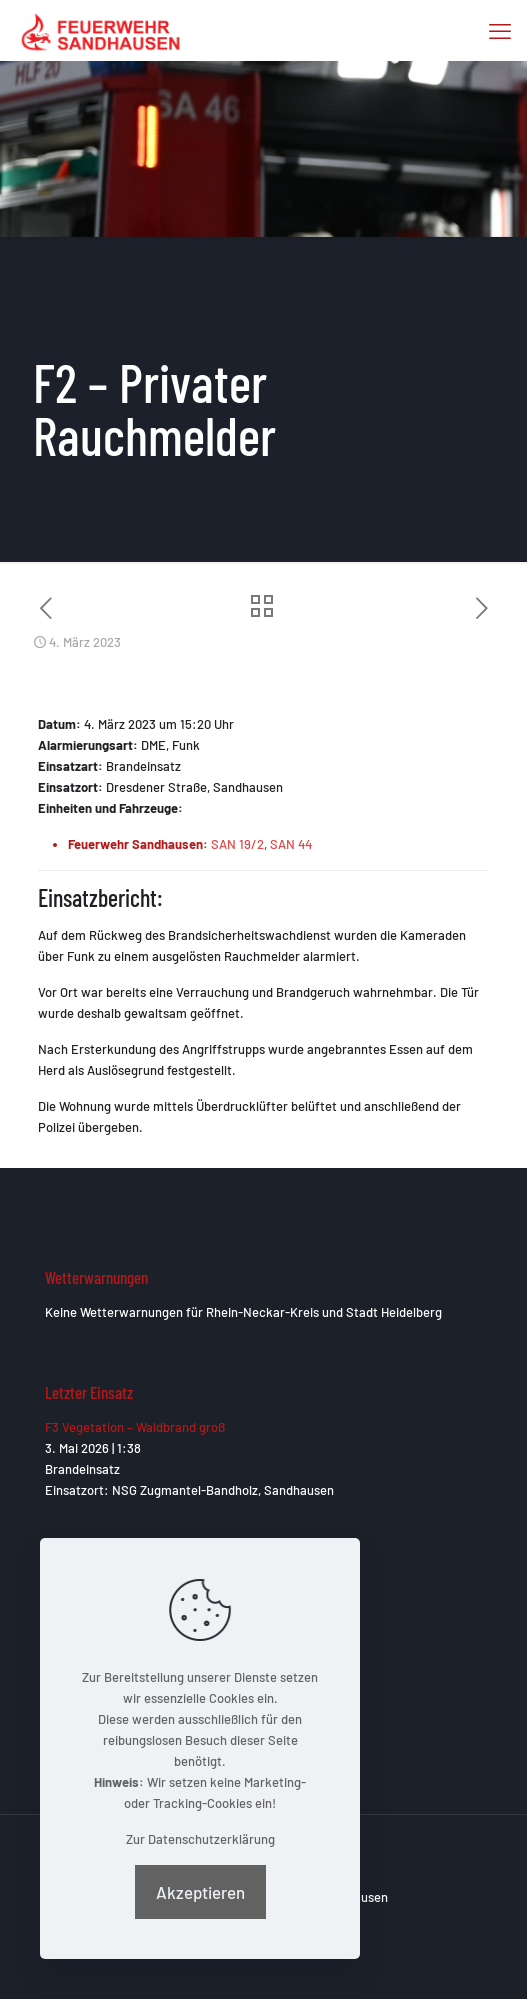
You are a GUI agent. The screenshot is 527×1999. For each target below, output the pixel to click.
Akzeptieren (200, 1892)
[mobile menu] (500, 30)
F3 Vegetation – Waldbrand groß (135, 1427)
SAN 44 (291, 844)
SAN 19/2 (237, 844)
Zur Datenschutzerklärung (200, 1839)
